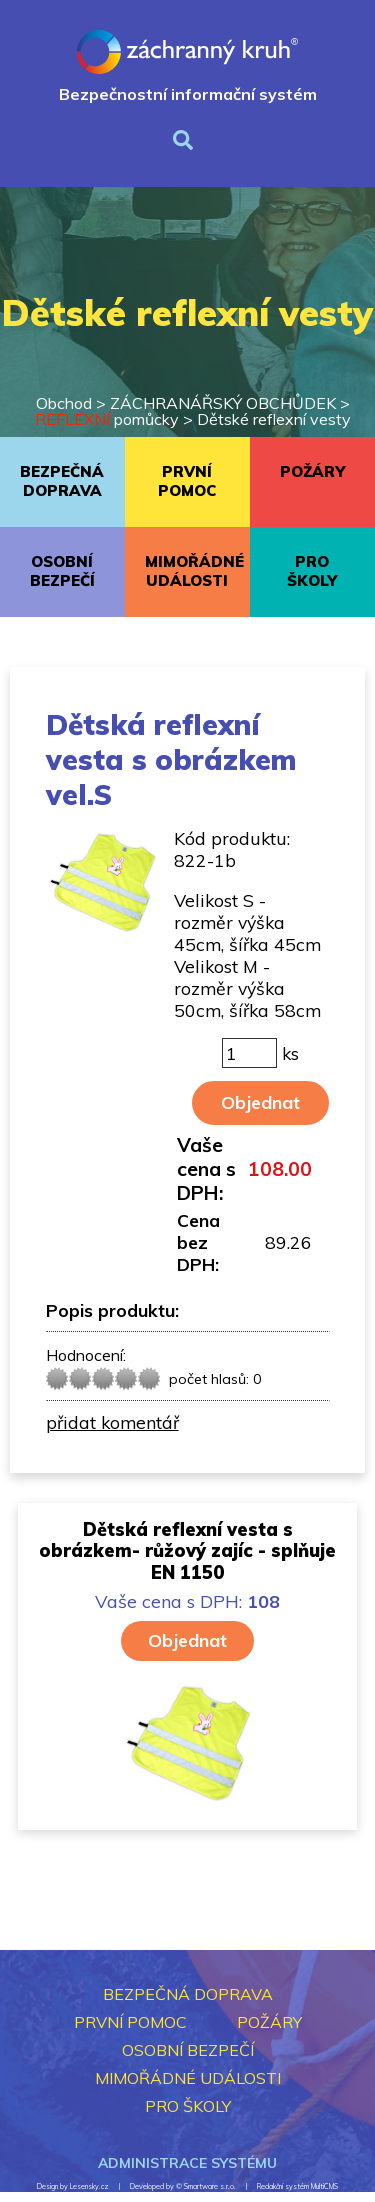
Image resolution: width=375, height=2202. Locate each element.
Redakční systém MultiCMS (297, 2186)
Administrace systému (187, 2163)
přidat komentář (112, 1422)
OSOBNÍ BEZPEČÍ (62, 571)
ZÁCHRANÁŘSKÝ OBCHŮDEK (223, 403)
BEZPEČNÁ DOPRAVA (62, 481)
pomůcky (107, 419)
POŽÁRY (312, 471)
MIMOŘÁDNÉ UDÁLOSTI (194, 571)
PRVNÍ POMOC (187, 481)
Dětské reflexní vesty (274, 419)
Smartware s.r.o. (210, 2186)
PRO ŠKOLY (312, 571)
